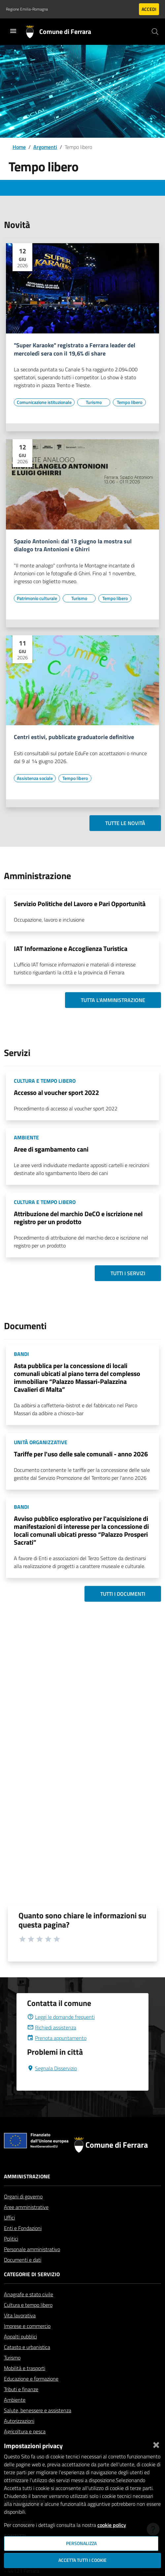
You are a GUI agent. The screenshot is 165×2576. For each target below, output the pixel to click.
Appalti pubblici (20, 2336)
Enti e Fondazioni (23, 2228)
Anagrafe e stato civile (28, 2294)
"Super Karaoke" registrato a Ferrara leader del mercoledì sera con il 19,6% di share (74, 349)
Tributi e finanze (21, 2389)
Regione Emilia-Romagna (27, 9)
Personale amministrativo (32, 2249)
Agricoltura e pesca (25, 2431)
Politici (11, 2239)
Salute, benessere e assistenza (37, 2410)
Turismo (12, 2357)
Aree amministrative (26, 2207)
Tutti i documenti (122, 1594)
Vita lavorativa (20, 2315)
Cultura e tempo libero (28, 2305)
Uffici (9, 2217)
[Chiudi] (156, 2443)
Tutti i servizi (128, 1273)
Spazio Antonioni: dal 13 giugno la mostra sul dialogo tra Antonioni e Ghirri (73, 545)
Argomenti (45, 147)
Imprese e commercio (27, 2326)
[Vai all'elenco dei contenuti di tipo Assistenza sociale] (35, 778)
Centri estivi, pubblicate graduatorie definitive (74, 737)
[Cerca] (155, 32)
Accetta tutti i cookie (82, 2560)
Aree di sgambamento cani (51, 1149)
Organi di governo (23, 2196)
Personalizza (81, 2543)
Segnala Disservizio (52, 2068)
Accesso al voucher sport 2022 (56, 1092)
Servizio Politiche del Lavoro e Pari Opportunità (80, 904)
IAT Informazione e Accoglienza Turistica (70, 948)
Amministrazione (27, 2176)
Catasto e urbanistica (27, 2347)
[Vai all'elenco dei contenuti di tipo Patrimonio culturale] (37, 598)
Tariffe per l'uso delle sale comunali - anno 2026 (81, 1454)
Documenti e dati (22, 2260)
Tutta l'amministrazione (113, 1000)
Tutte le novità (125, 823)
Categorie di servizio (32, 2274)
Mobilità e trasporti (24, 2368)
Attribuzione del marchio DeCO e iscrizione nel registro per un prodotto (78, 1218)
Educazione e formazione (31, 2379)
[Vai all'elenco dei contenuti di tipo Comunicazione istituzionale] (44, 402)
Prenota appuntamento (56, 2038)
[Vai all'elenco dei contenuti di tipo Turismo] (93, 402)
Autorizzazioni (19, 2421)
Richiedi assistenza (51, 2027)
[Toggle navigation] (13, 31)
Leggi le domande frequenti (61, 2017)
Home (19, 147)
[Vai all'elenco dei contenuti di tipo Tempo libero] (129, 402)
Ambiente (14, 2400)
